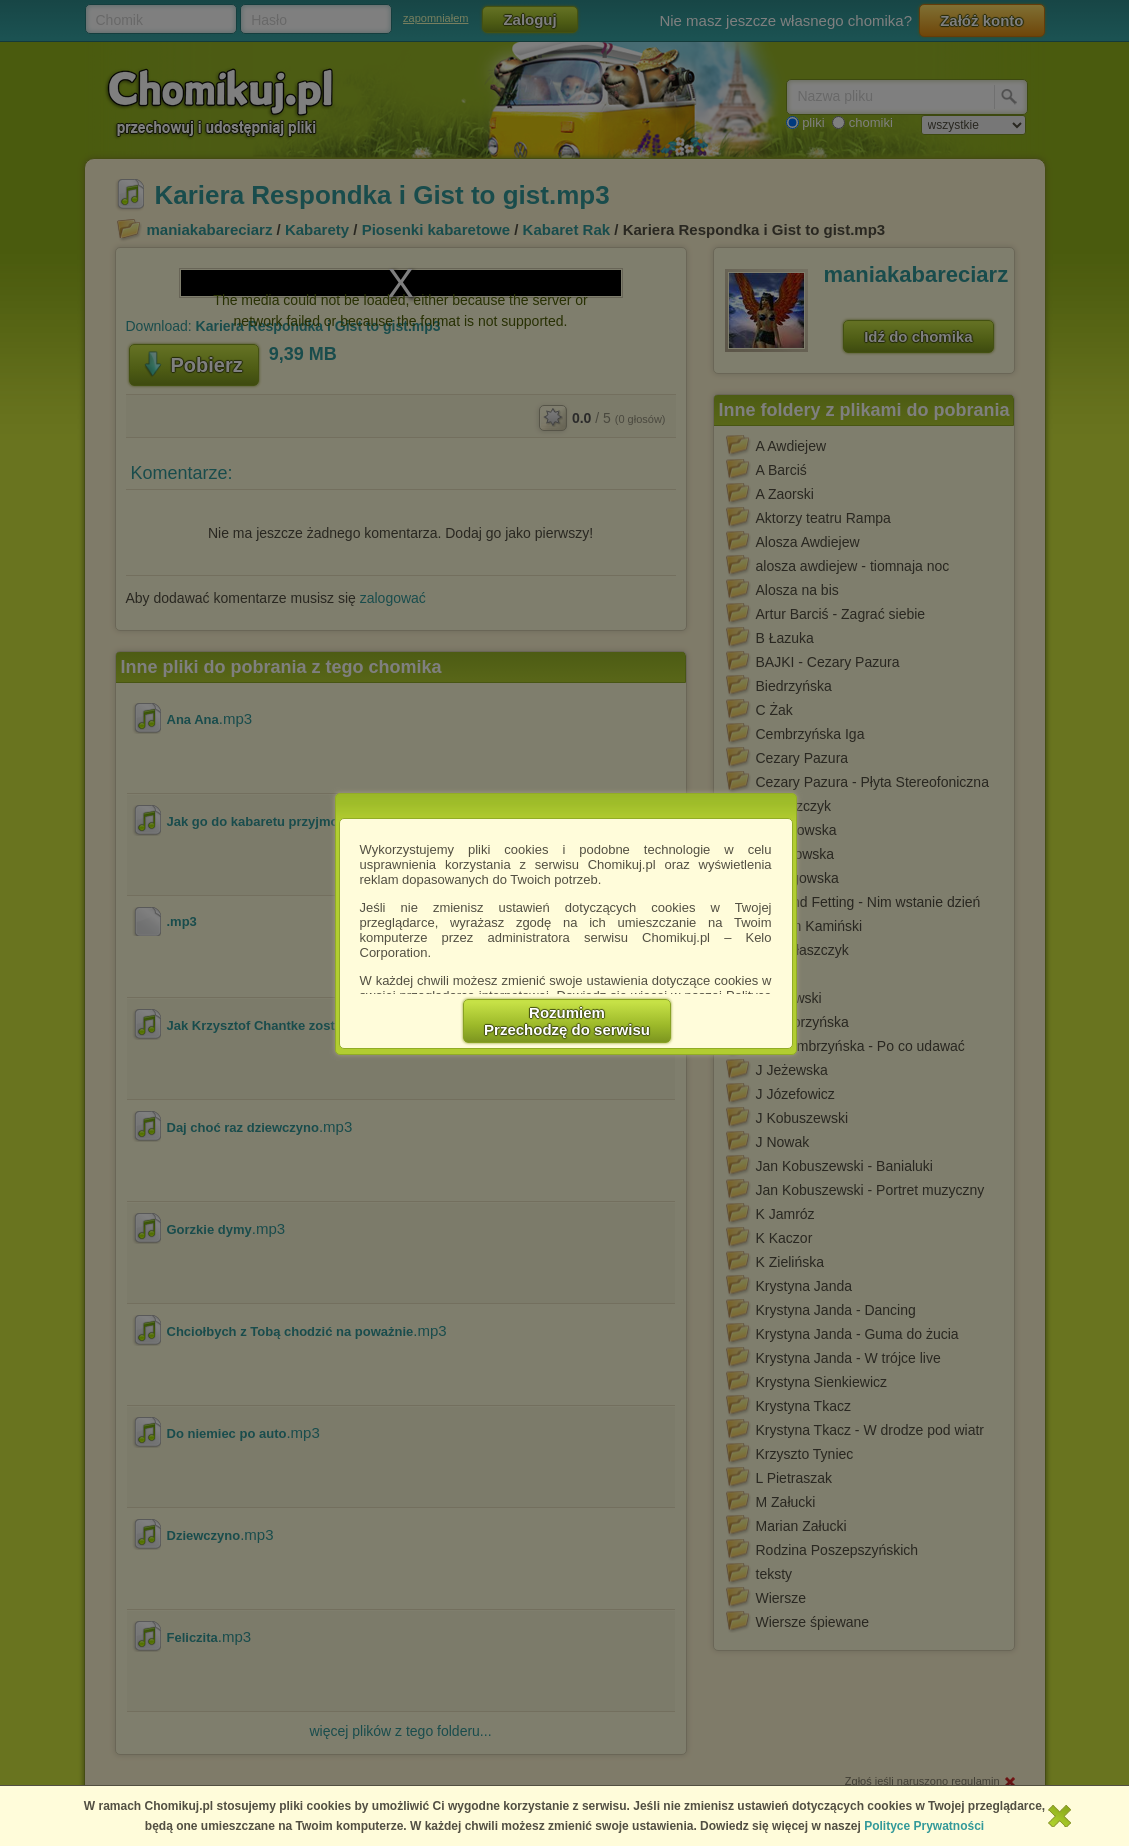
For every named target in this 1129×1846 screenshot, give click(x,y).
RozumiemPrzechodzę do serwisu (567, 1021)
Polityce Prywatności (924, 1826)
